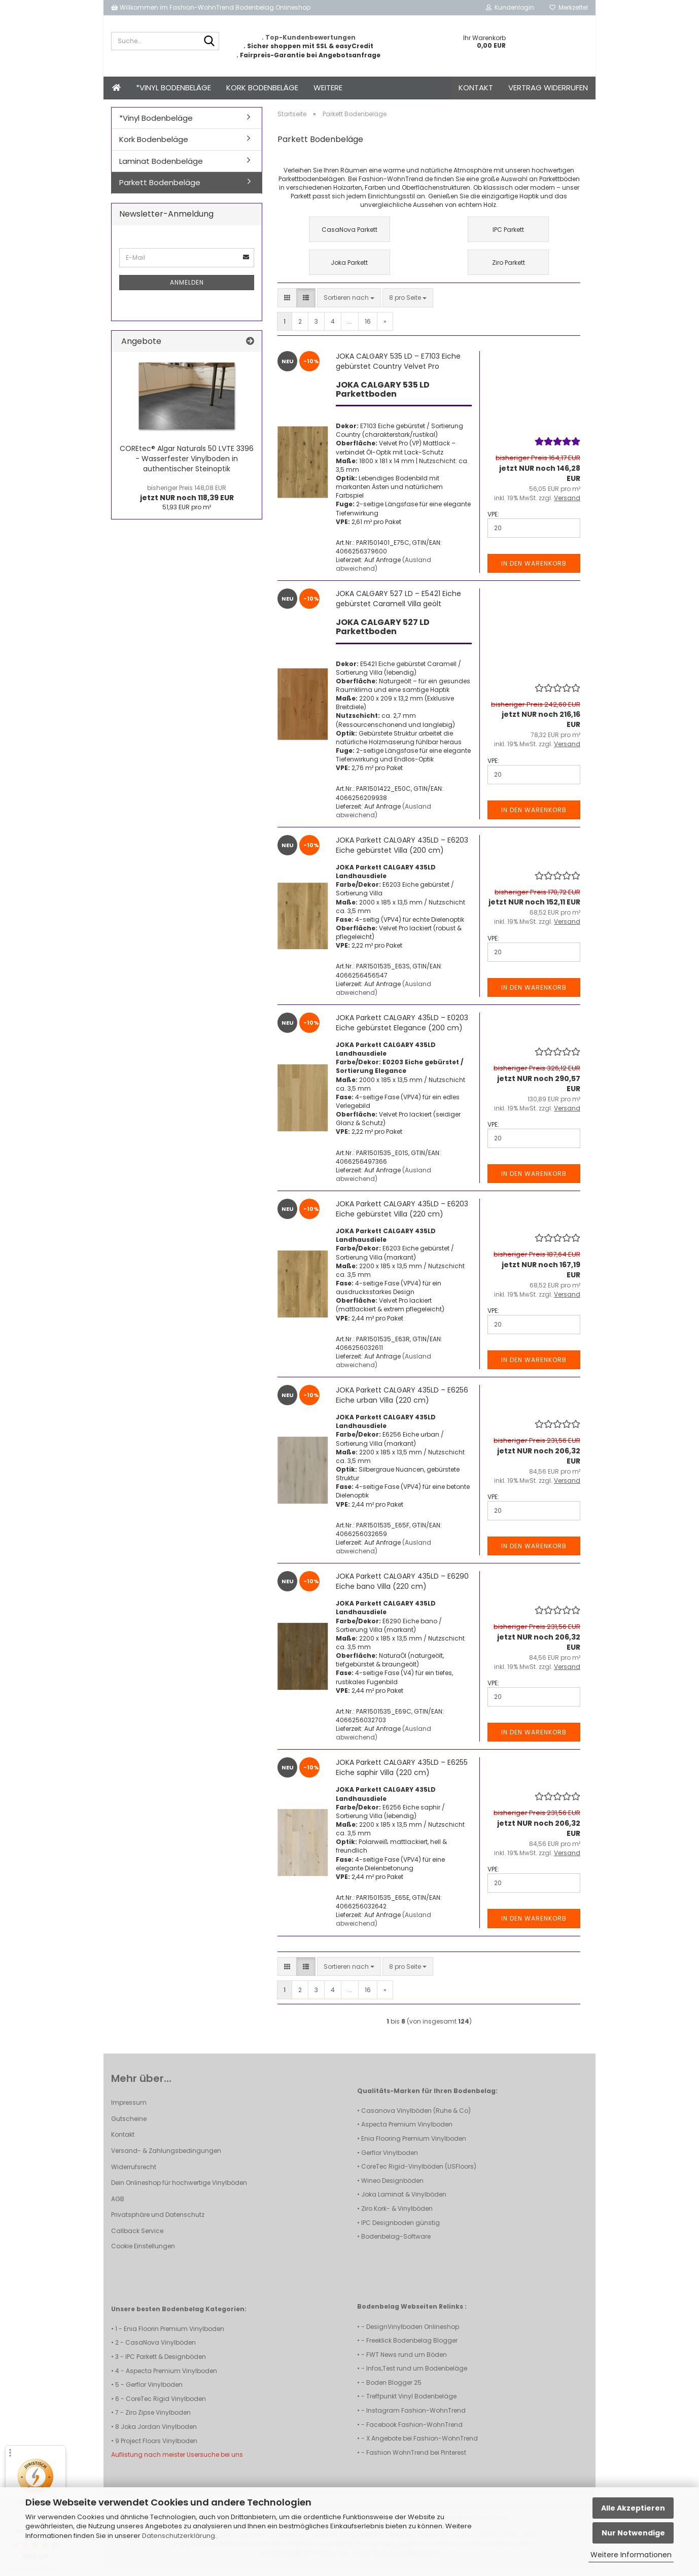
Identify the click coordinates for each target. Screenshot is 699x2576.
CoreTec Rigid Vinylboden (166, 2405)
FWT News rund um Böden (406, 2361)
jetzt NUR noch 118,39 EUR (187, 500)
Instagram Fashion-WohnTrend (416, 2417)
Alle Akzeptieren (633, 2508)
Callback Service (137, 2238)
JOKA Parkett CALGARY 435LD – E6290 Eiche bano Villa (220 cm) (402, 1588)
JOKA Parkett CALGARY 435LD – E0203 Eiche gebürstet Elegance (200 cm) (402, 1030)
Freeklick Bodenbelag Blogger (412, 2347)
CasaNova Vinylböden (160, 2349)
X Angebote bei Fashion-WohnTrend (422, 2445)
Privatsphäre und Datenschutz (157, 2221)
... (349, 328)
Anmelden (187, 289)
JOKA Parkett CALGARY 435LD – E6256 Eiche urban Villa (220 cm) (402, 1402)
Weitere (327, 87)
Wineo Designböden (392, 2187)
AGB (117, 2206)
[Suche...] (209, 41)
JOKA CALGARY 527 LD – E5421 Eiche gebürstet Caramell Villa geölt (398, 606)
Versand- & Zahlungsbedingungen (166, 2157)
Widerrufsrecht (133, 2174)
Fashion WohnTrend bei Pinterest (416, 2459)
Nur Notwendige (633, 2533)
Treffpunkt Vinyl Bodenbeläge (411, 2403)
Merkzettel (568, 7)
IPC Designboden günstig (400, 2229)
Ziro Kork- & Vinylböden (397, 2215)
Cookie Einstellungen (143, 2253)
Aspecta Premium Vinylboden (406, 2131)
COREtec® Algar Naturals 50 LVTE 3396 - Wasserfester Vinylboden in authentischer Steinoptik (187, 465)
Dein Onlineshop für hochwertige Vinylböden (179, 2189)
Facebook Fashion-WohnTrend (414, 2431)
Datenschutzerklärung (178, 2535)
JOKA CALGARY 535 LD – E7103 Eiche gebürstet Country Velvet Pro (398, 368)
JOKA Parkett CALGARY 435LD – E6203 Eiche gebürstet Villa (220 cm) (402, 1216)
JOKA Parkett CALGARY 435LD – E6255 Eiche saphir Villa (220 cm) (402, 1774)
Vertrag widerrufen (548, 87)
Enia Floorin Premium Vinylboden (174, 2335)
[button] (287, 304)
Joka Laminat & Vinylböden (403, 2201)
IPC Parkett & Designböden (165, 2363)
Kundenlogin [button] (510, 7)
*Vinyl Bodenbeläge (173, 87)
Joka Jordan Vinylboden (159, 2433)
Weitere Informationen (631, 2555)
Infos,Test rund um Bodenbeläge (416, 2375)
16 (368, 328)
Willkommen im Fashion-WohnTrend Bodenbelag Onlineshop (210, 7)
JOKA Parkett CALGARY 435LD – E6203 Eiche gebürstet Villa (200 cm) (402, 852)
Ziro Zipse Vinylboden (158, 2419)
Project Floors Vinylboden (159, 2448)
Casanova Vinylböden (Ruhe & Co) (416, 2117)
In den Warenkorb (534, 570)
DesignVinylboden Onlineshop (412, 2333)
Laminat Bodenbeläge (161, 168)
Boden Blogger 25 (394, 2389)
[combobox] (349, 304)
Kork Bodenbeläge (262, 87)
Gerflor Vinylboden (389, 2159)
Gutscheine (129, 2125)
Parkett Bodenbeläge (159, 189)
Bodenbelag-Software (396, 2243)
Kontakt (476, 87)
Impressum (129, 2109)
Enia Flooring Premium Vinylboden (413, 2145)
